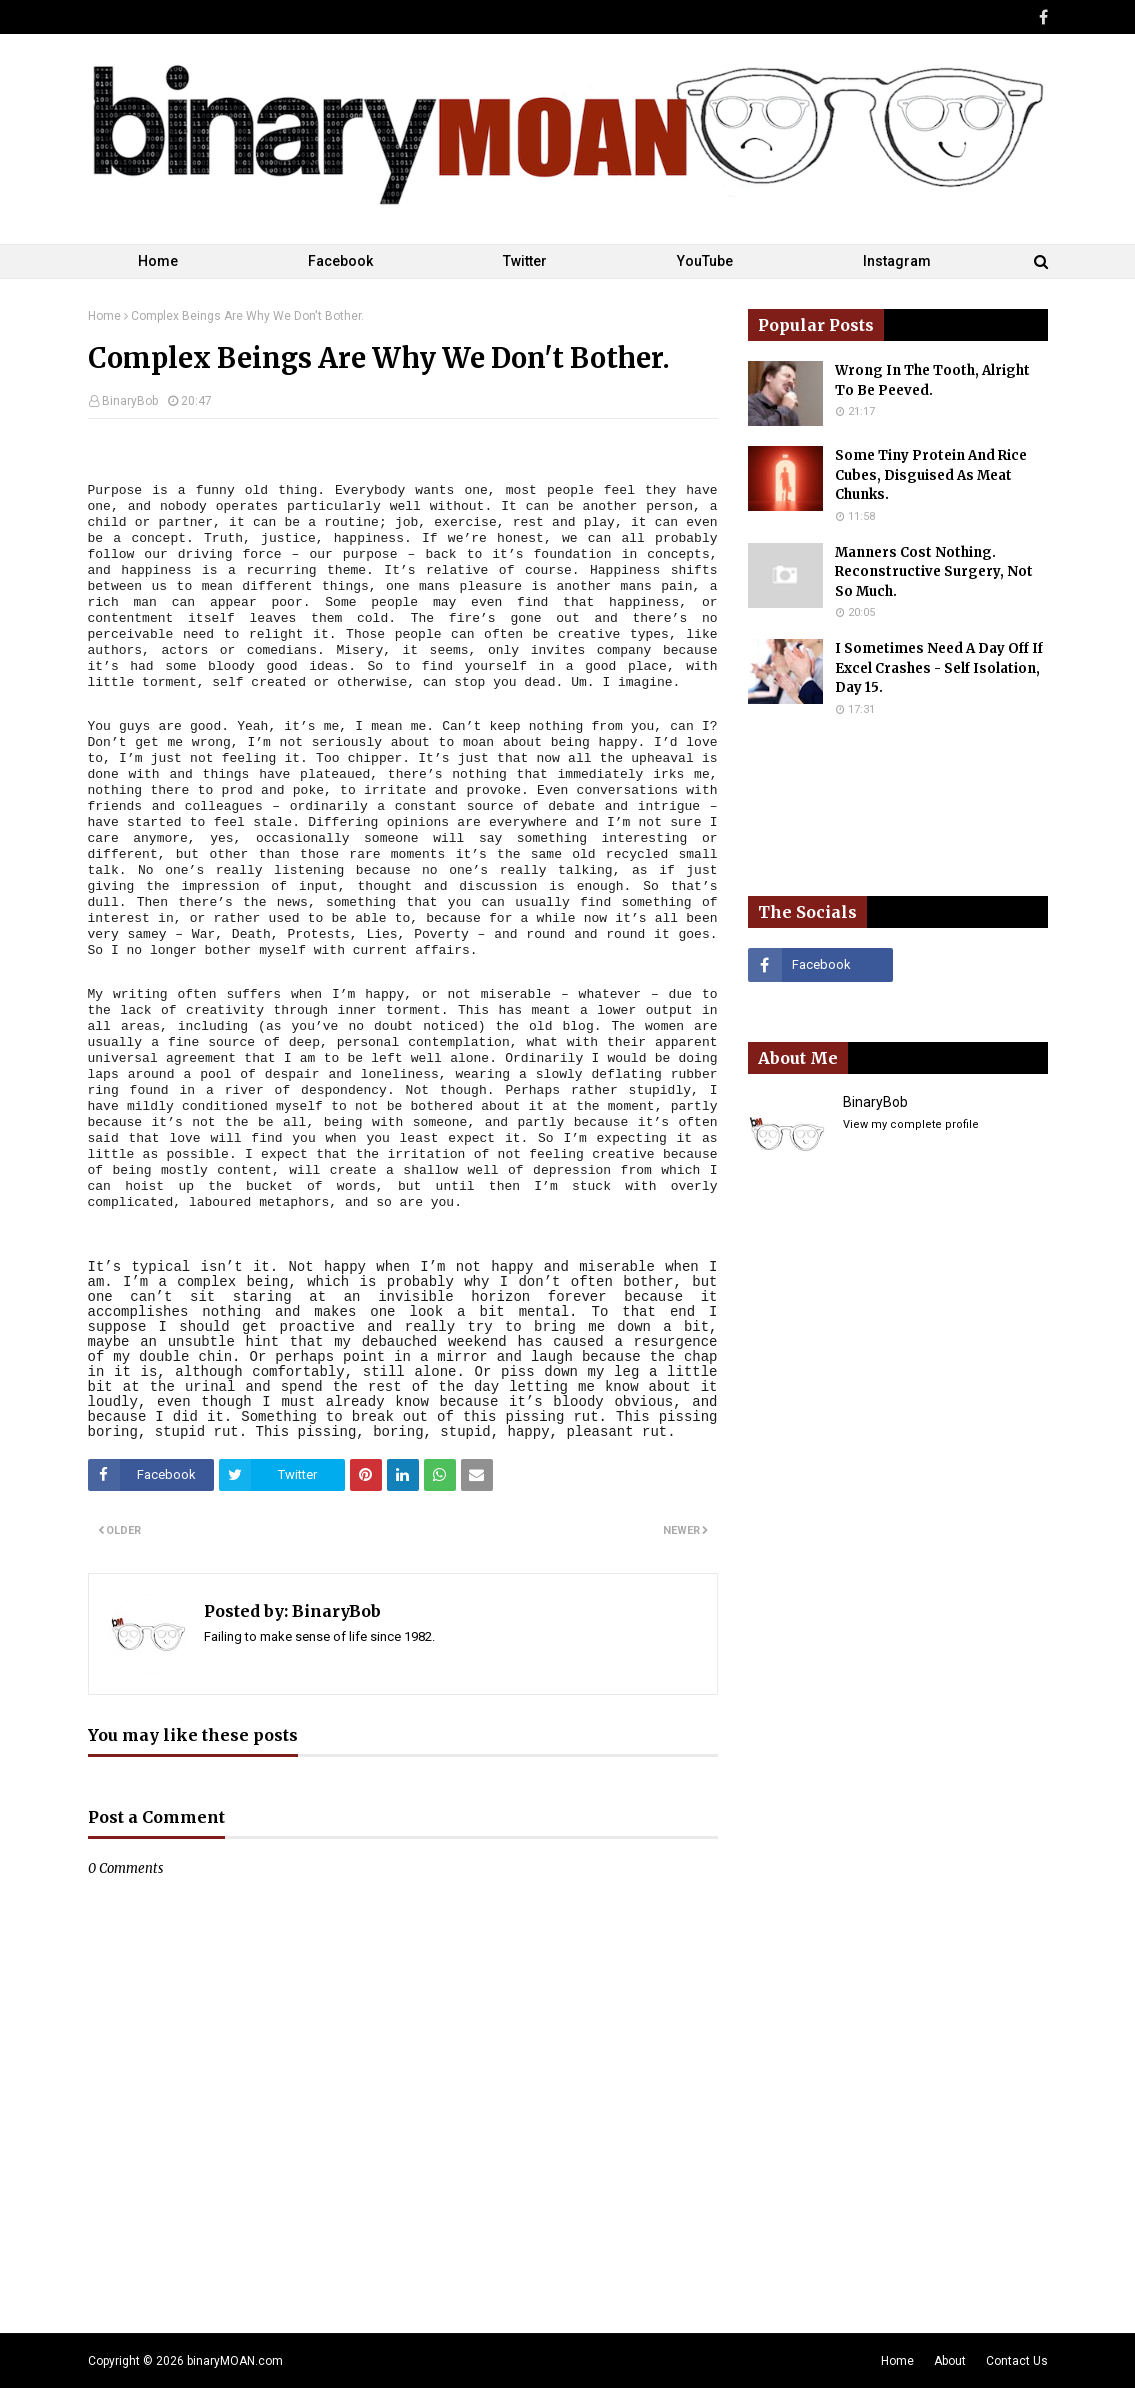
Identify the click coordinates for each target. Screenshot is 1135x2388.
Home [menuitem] (158, 261)
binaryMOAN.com (235, 2361)
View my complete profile (911, 1124)
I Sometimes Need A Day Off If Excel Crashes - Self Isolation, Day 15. (939, 668)
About (950, 2361)
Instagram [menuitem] (897, 261)
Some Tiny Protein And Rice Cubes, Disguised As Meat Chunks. (931, 475)
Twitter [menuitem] (525, 261)
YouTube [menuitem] (705, 261)
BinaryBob (130, 401)
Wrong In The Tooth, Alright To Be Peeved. (932, 380)
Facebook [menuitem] (340, 261)
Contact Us (1017, 2361)
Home (104, 316)
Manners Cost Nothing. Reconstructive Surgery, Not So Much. (934, 572)
